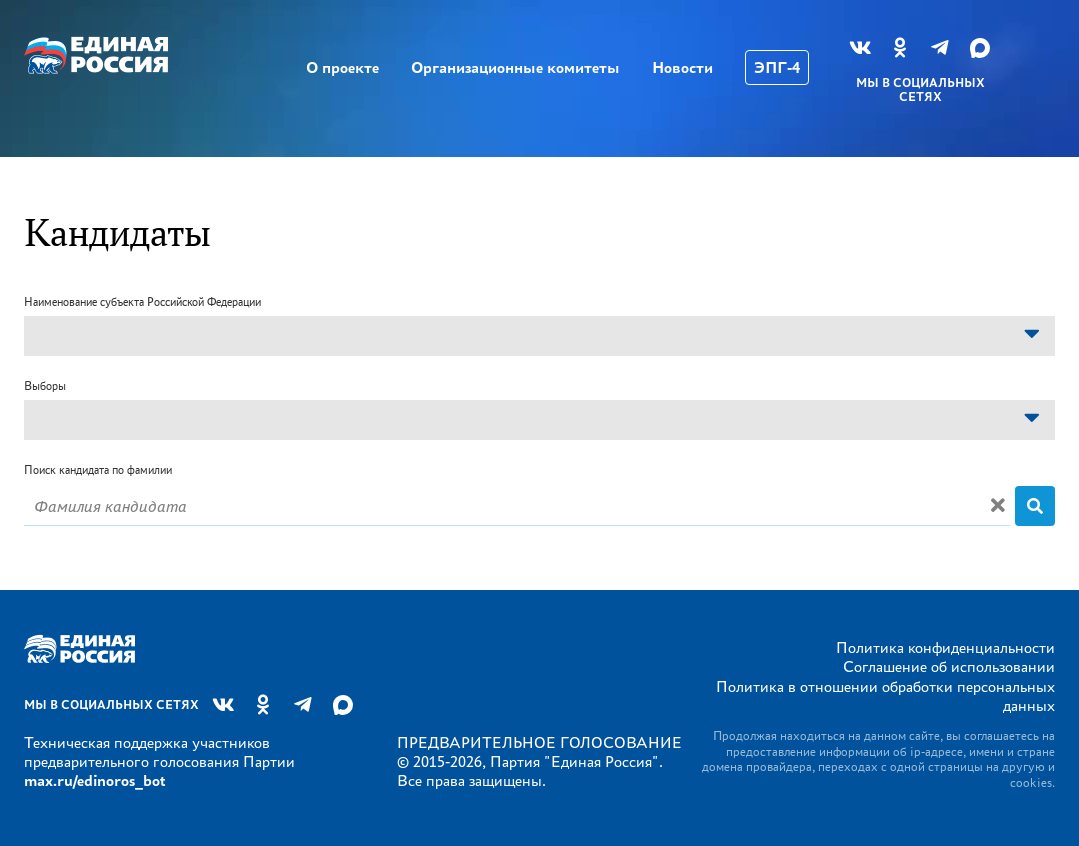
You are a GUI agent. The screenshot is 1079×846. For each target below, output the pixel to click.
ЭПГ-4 (777, 67)
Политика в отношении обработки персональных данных (885, 696)
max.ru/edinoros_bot (94, 780)
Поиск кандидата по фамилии (98, 469)
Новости (682, 67)
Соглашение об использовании (949, 666)
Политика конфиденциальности (945, 647)
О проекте (342, 67)
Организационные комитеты (515, 67)
